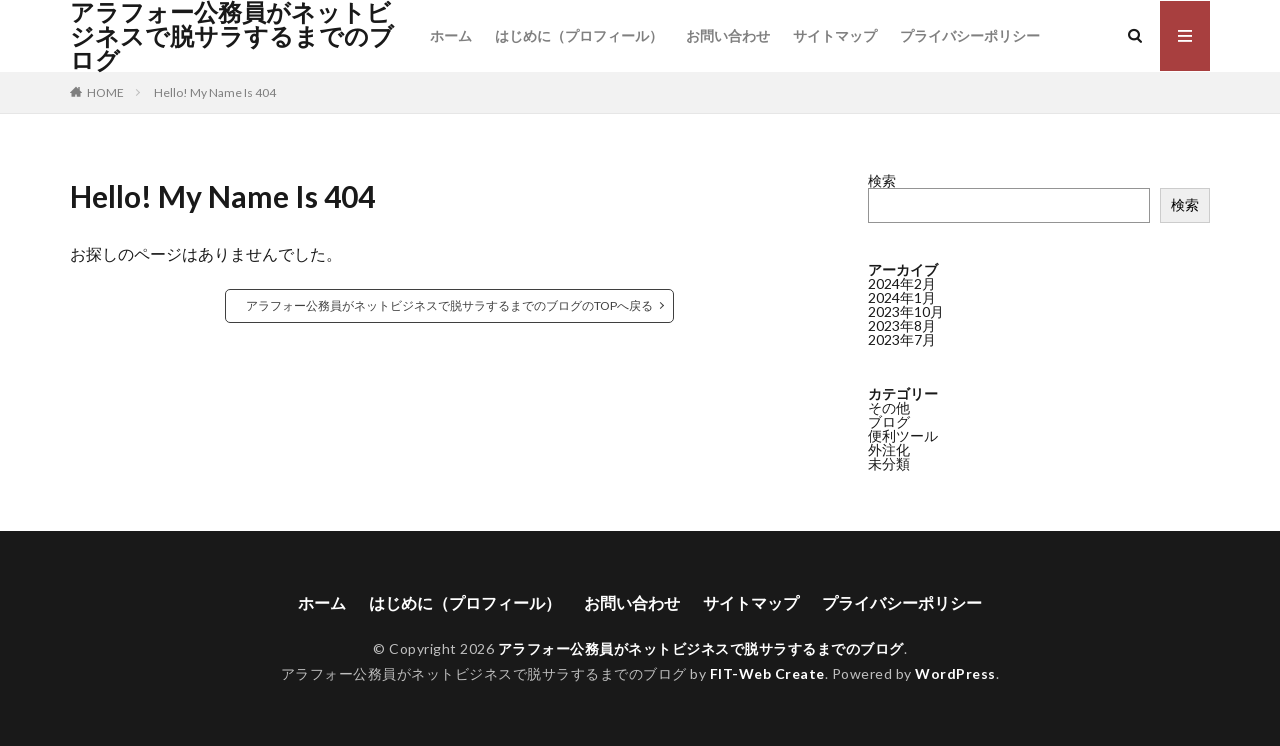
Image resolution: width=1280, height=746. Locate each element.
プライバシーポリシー (970, 35)
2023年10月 (906, 311)
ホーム (451, 35)
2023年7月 (902, 339)
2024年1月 (902, 297)
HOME (105, 92)
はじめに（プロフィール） (579, 35)
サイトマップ (835, 35)
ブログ (889, 421)
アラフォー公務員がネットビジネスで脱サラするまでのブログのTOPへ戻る (449, 305)
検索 (882, 180)
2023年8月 (902, 325)
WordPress (955, 673)
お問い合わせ (728, 35)
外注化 (889, 449)
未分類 (889, 463)
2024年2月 (902, 283)
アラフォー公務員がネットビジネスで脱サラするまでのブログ (232, 36)
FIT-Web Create (767, 673)
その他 (889, 407)
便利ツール (903, 435)
